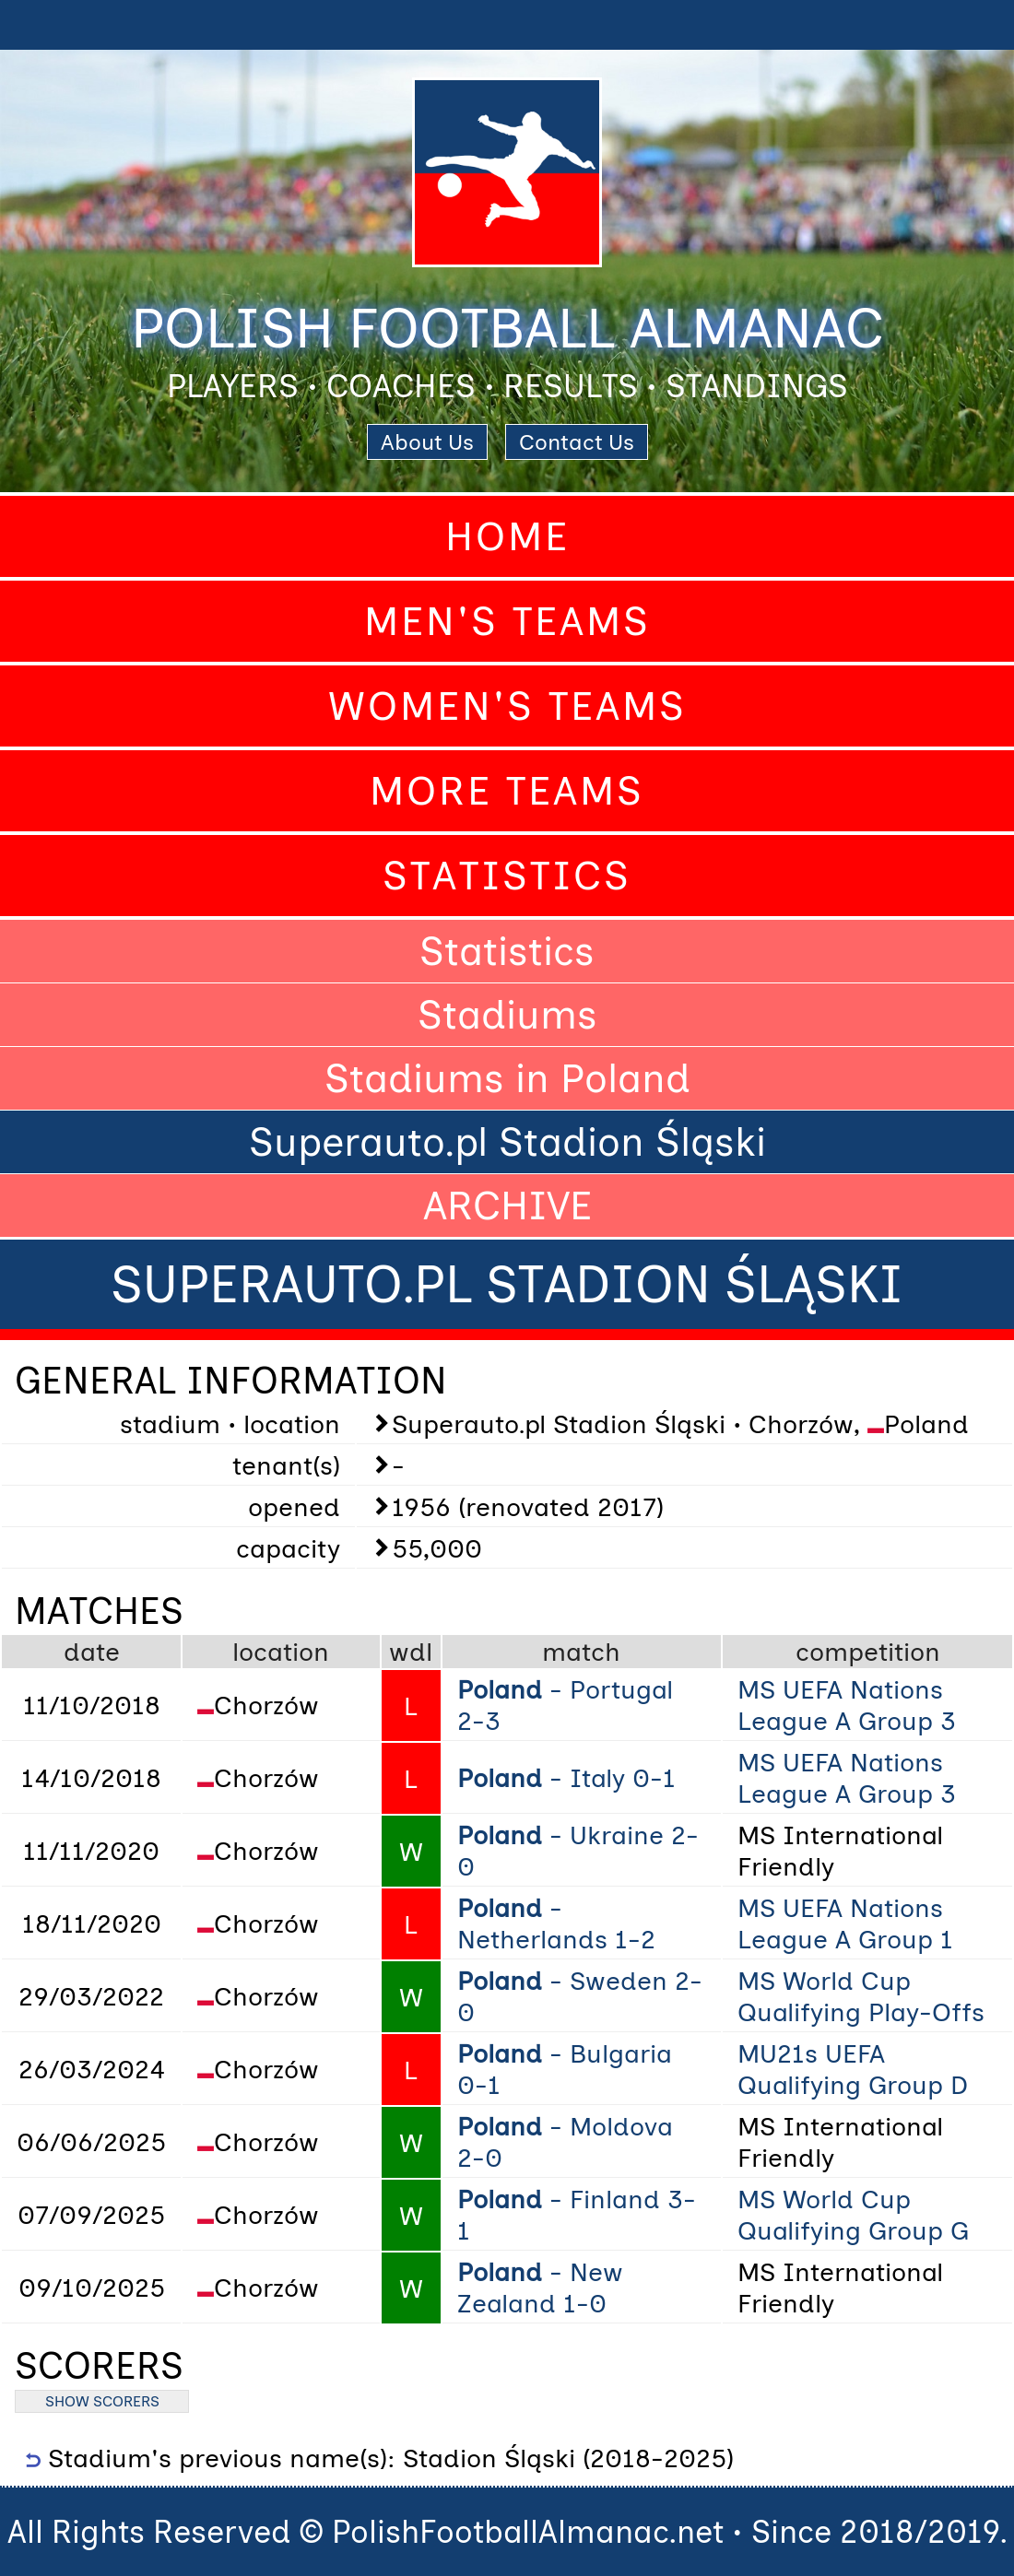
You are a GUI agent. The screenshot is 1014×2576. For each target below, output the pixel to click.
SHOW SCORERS (102, 2401)
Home (507, 536)
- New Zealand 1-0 (540, 2287)
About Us (427, 442)
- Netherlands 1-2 (556, 1923)
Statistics (507, 876)
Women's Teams (507, 706)
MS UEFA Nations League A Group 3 (846, 1705)
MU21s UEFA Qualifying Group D (852, 2069)
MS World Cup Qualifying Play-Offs (861, 1996)
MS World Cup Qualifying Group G (853, 2214)
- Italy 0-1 (566, 1778)
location (280, 1651)
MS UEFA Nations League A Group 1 (845, 1923)
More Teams (507, 791)
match (581, 1651)
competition (868, 1651)
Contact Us (576, 442)
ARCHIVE (507, 1205)
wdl (410, 1651)
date (92, 1651)
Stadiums (507, 1015)
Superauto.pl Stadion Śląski (507, 1142)
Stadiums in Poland (507, 1078)
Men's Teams (507, 621)
